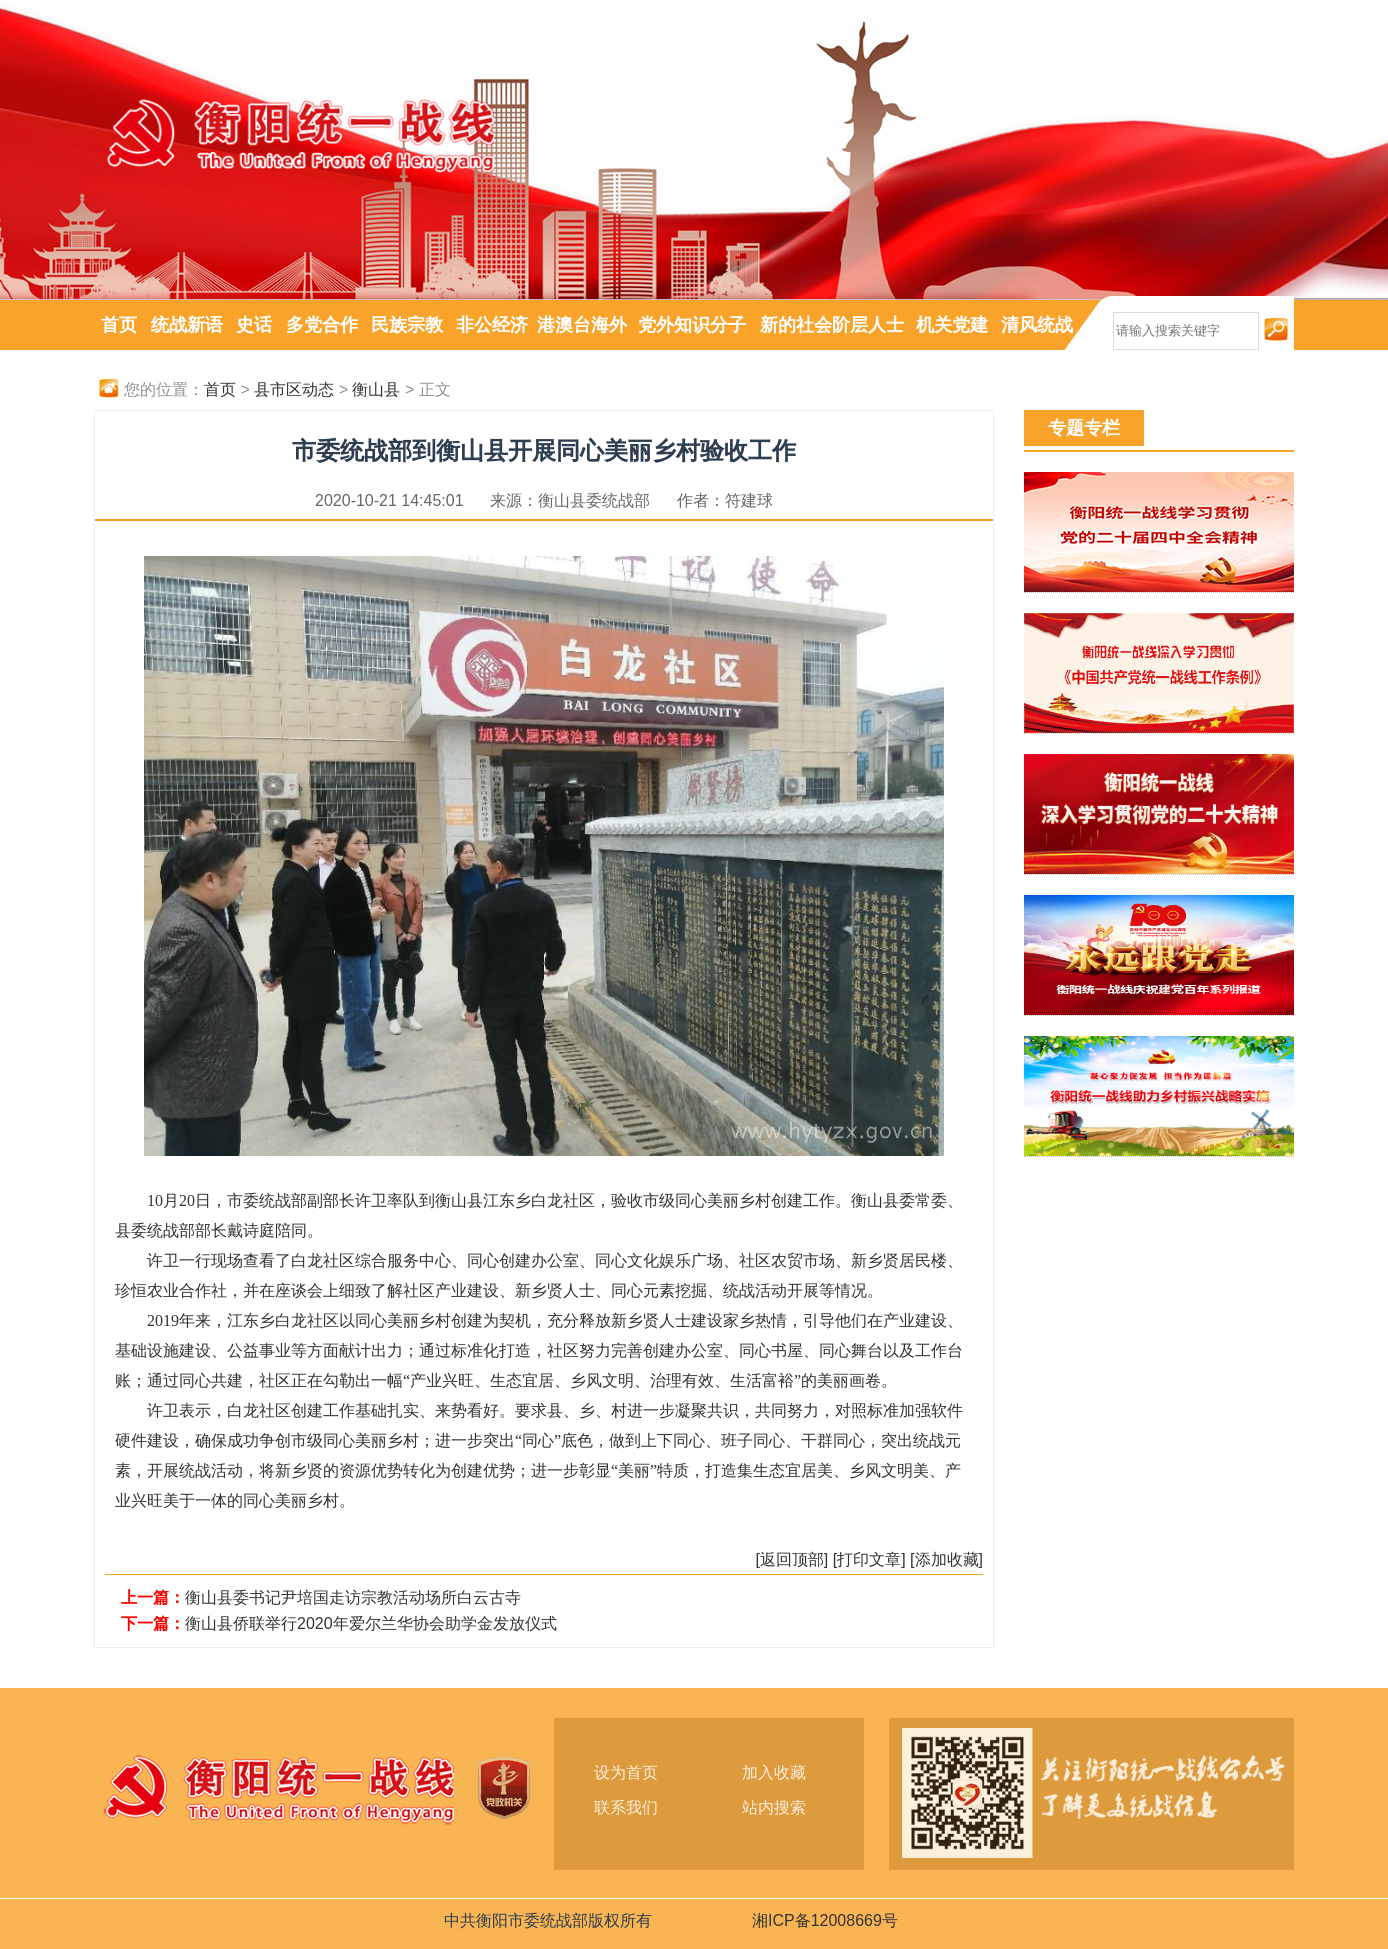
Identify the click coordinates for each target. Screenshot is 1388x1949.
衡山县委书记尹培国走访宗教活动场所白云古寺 (353, 1597)
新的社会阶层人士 (832, 325)
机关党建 (952, 325)
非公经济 (492, 325)
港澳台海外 (582, 325)
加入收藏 (774, 1772)
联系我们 (626, 1807)
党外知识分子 (692, 325)
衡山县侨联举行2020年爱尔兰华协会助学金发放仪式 (371, 1623)
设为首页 (626, 1772)
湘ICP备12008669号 (825, 1920)
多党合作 (322, 325)
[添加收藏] (946, 1559)
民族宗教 (407, 325)
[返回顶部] (791, 1559)
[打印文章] (869, 1559)
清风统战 (1037, 325)
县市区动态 (294, 389)
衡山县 (376, 389)
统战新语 (187, 325)
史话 (254, 325)
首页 (119, 325)
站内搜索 (774, 1807)
